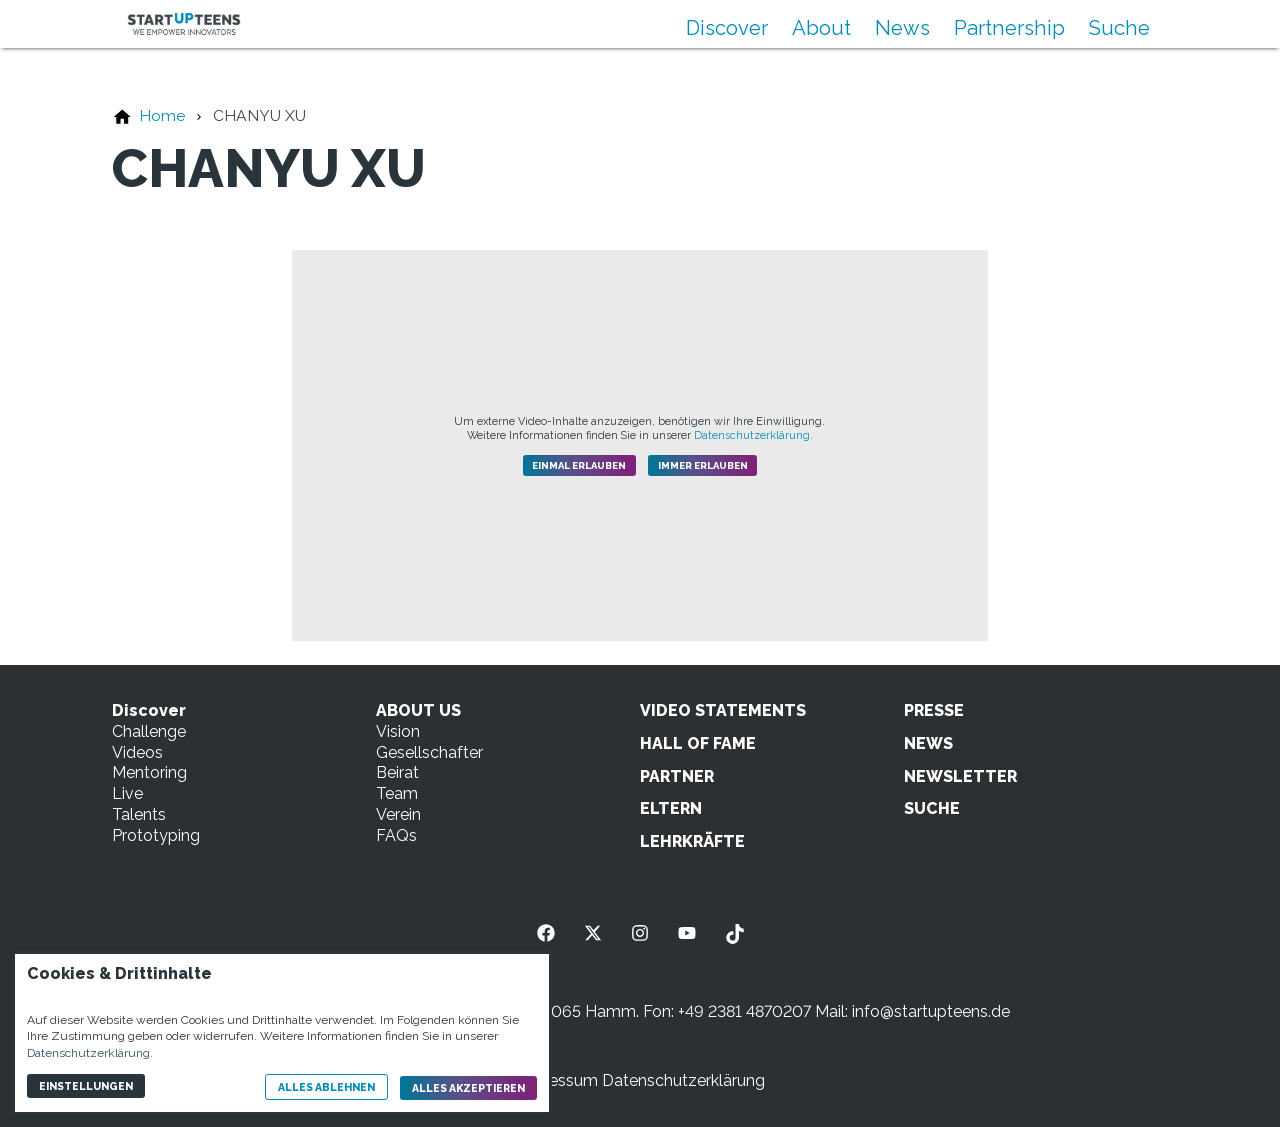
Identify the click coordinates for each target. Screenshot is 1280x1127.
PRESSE (934, 710)
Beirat (397, 772)
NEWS (928, 743)
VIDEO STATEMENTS (723, 710)
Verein (398, 814)
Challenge (149, 731)
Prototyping (156, 835)
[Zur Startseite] (184, 24)
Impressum (556, 1080)
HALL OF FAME (698, 743)
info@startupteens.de (931, 1011)
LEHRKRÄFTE (692, 841)
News (902, 28)
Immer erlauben (703, 465)
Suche (1119, 28)
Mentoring (149, 772)
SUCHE (932, 808)
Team (397, 793)
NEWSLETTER (960, 776)
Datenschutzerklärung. (753, 435)
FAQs (396, 835)
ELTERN (671, 808)
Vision (398, 731)
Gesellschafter (429, 752)
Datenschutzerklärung (683, 1080)
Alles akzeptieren (468, 1088)
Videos (137, 752)
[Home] (162, 115)
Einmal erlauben (579, 465)
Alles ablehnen (326, 1087)
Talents (139, 814)
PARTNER (677, 776)
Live (127, 793)
